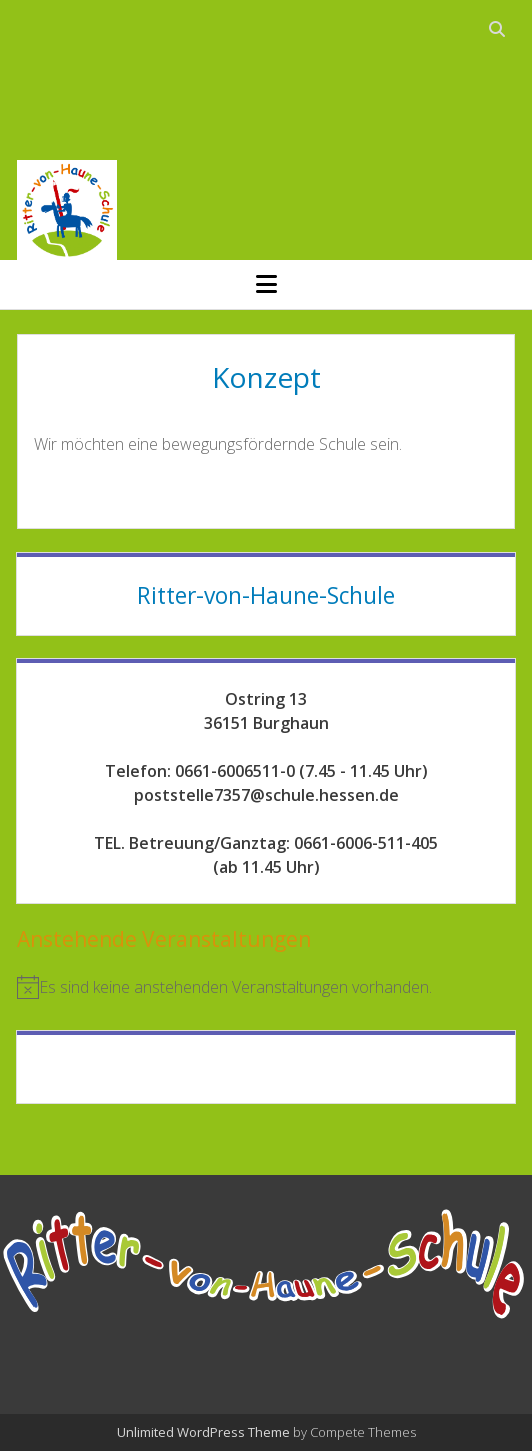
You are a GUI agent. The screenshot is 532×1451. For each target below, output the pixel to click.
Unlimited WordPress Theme (203, 1432)
